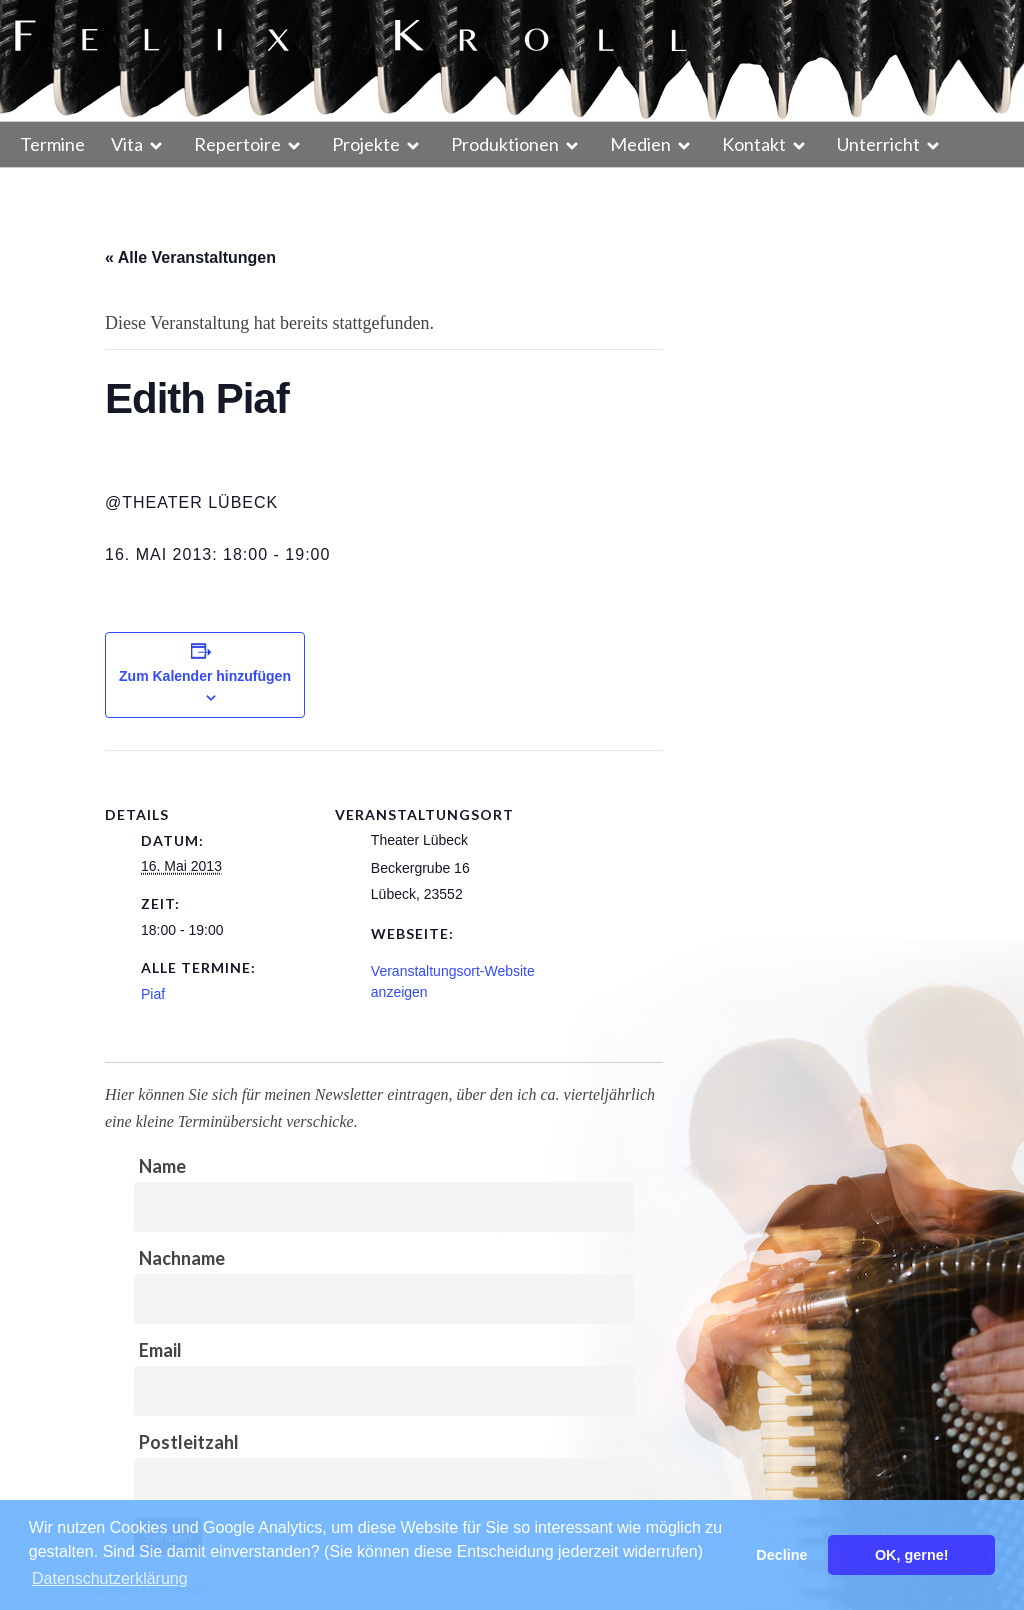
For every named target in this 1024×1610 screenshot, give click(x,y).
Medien (640, 144)
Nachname (182, 1258)
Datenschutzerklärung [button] (110, 1578)
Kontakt (754, 144)
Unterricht (878, 144)
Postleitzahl (189, 1442)
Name (162, 1166)
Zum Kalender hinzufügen (205, 676)
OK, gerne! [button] (912, 1555)
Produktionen (505, 144)
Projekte (366, 144)
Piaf (153, 994)
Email (160, 1350)
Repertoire (237, 144)
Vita (127, 144)
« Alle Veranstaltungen (190, 257)
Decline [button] (781, 1555)
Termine (52, 144)
